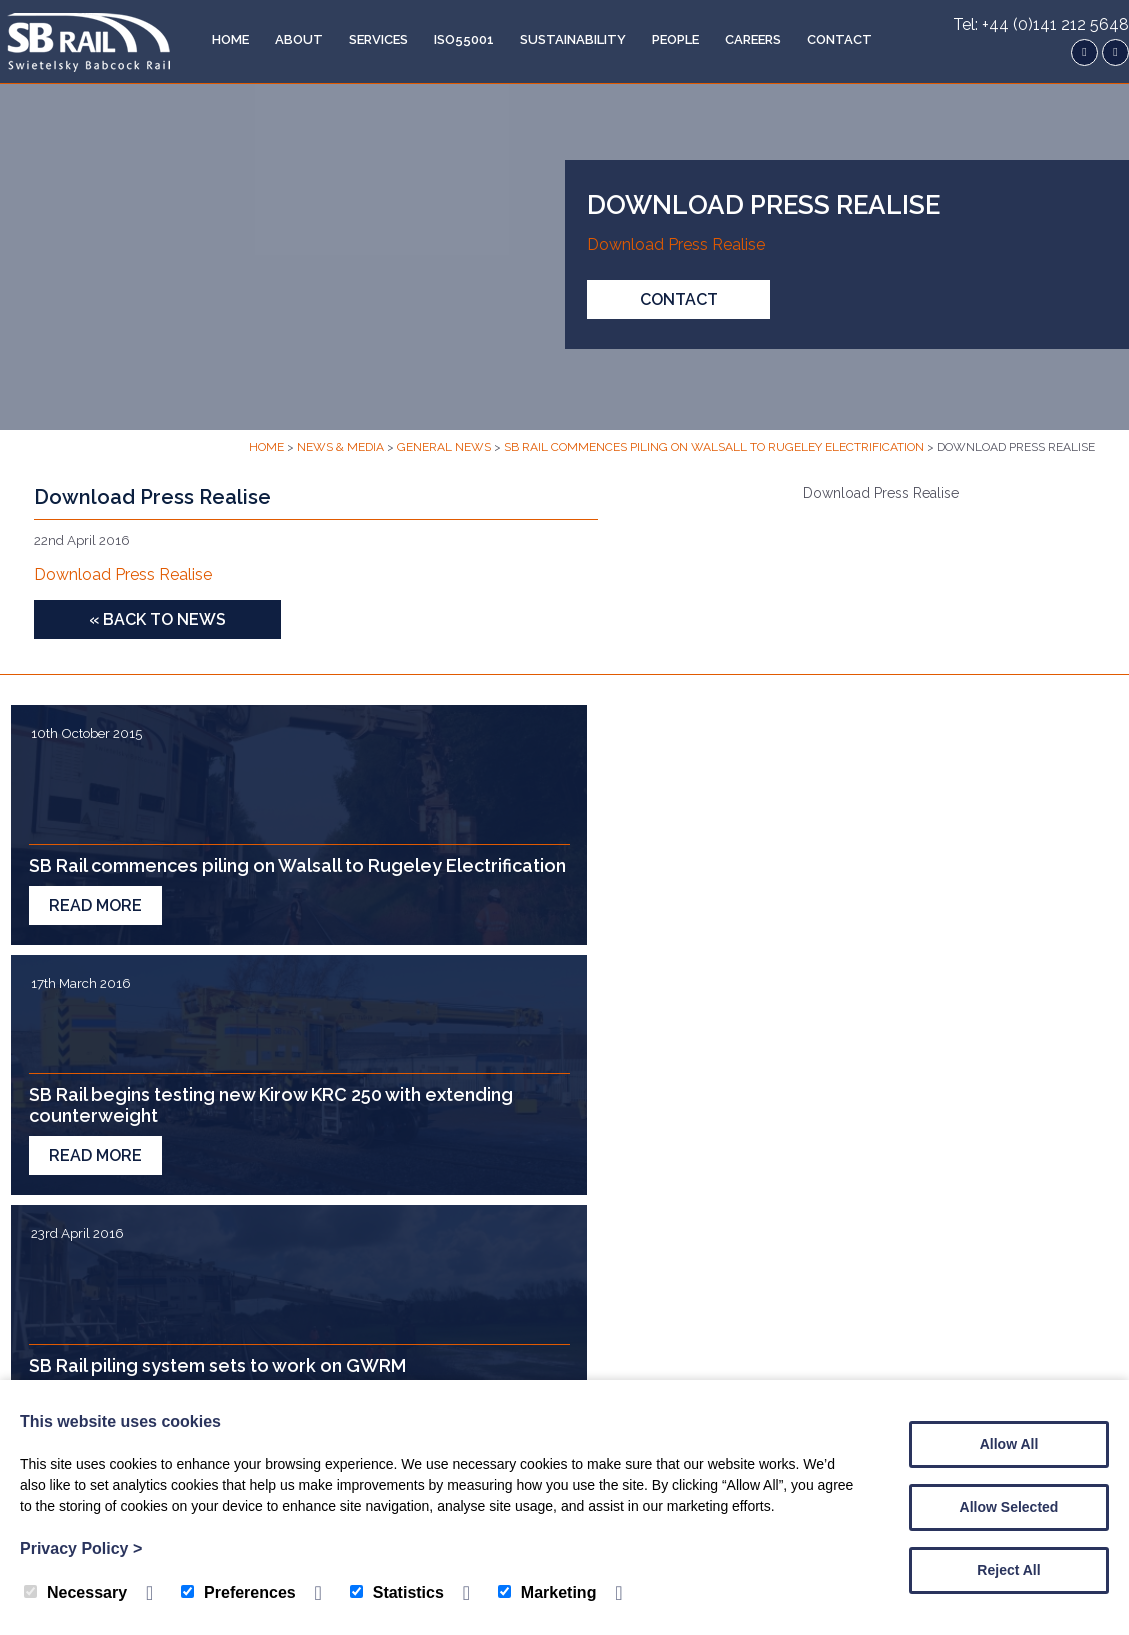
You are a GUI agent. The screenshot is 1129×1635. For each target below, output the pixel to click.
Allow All (1009, 1444)
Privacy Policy (81, 1548)
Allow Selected (1009, 1507)
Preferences (238, 1592)
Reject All (1008, 1570)
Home (217, 39)
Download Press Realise (676, 245)
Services (365, 39)
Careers (740, 39)
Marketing (547, 1592)
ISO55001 (451, 39)
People (662, 39)
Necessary (75, 1592)
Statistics (397, 1592)
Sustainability (560, 39)
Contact (826, 39)
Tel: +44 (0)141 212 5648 (1041, 24)
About (286, 39)
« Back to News (157, 619)
